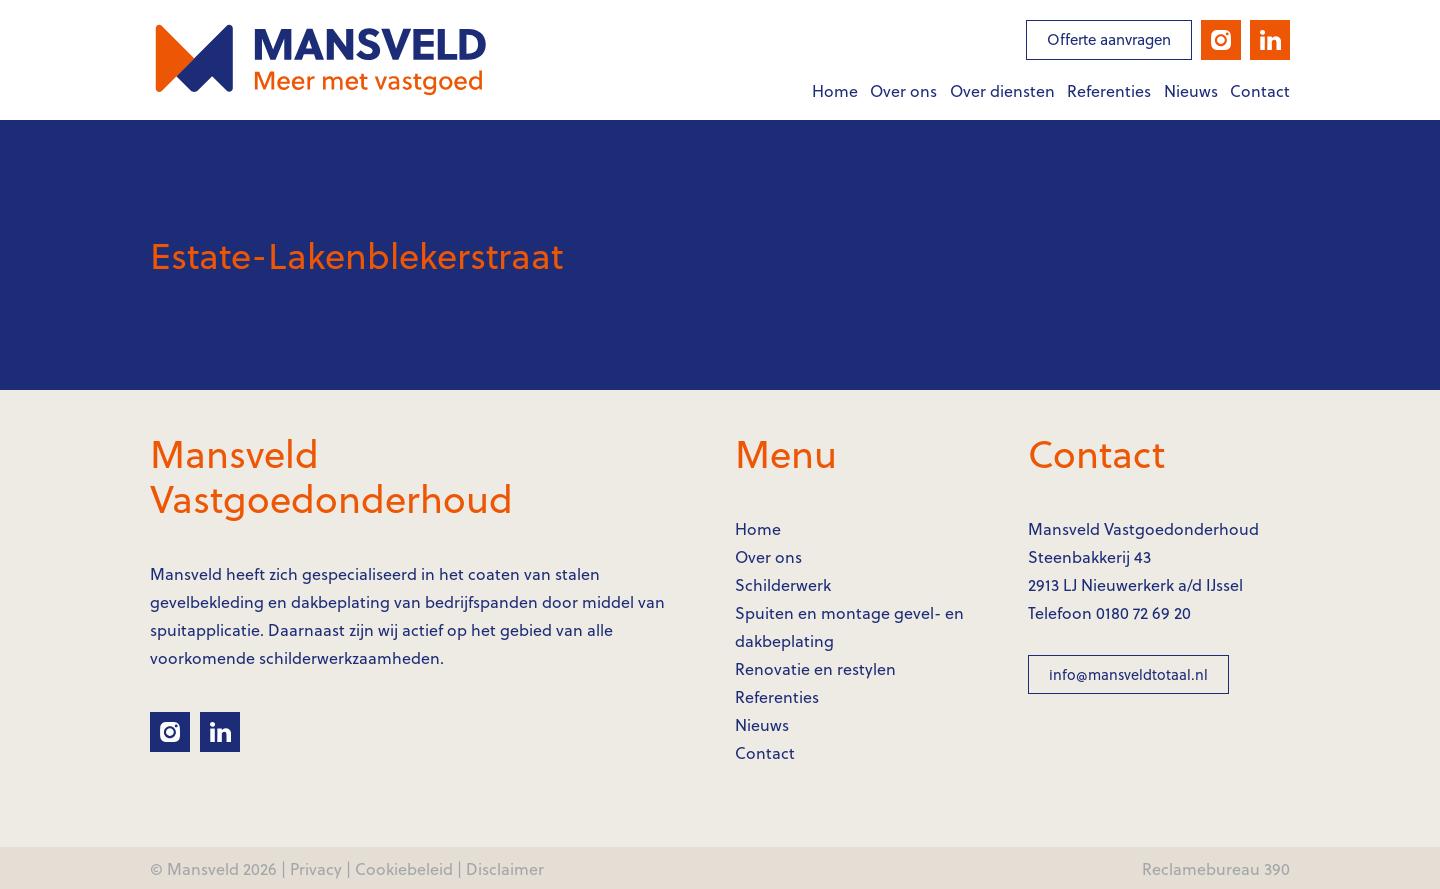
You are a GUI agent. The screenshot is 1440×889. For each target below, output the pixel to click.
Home (835, 90)
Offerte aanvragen (1109, 39)
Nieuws (1191, 90)
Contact (1260, 90)
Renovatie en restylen (815, 668)
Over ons (903, 90)
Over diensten (1002, 90)
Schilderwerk (783, 584)
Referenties (1109, 90)
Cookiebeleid (404, 868)
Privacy (316, 868)
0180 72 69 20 (1143, 612)
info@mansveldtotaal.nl (1128, 674)
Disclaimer (505, 868)
